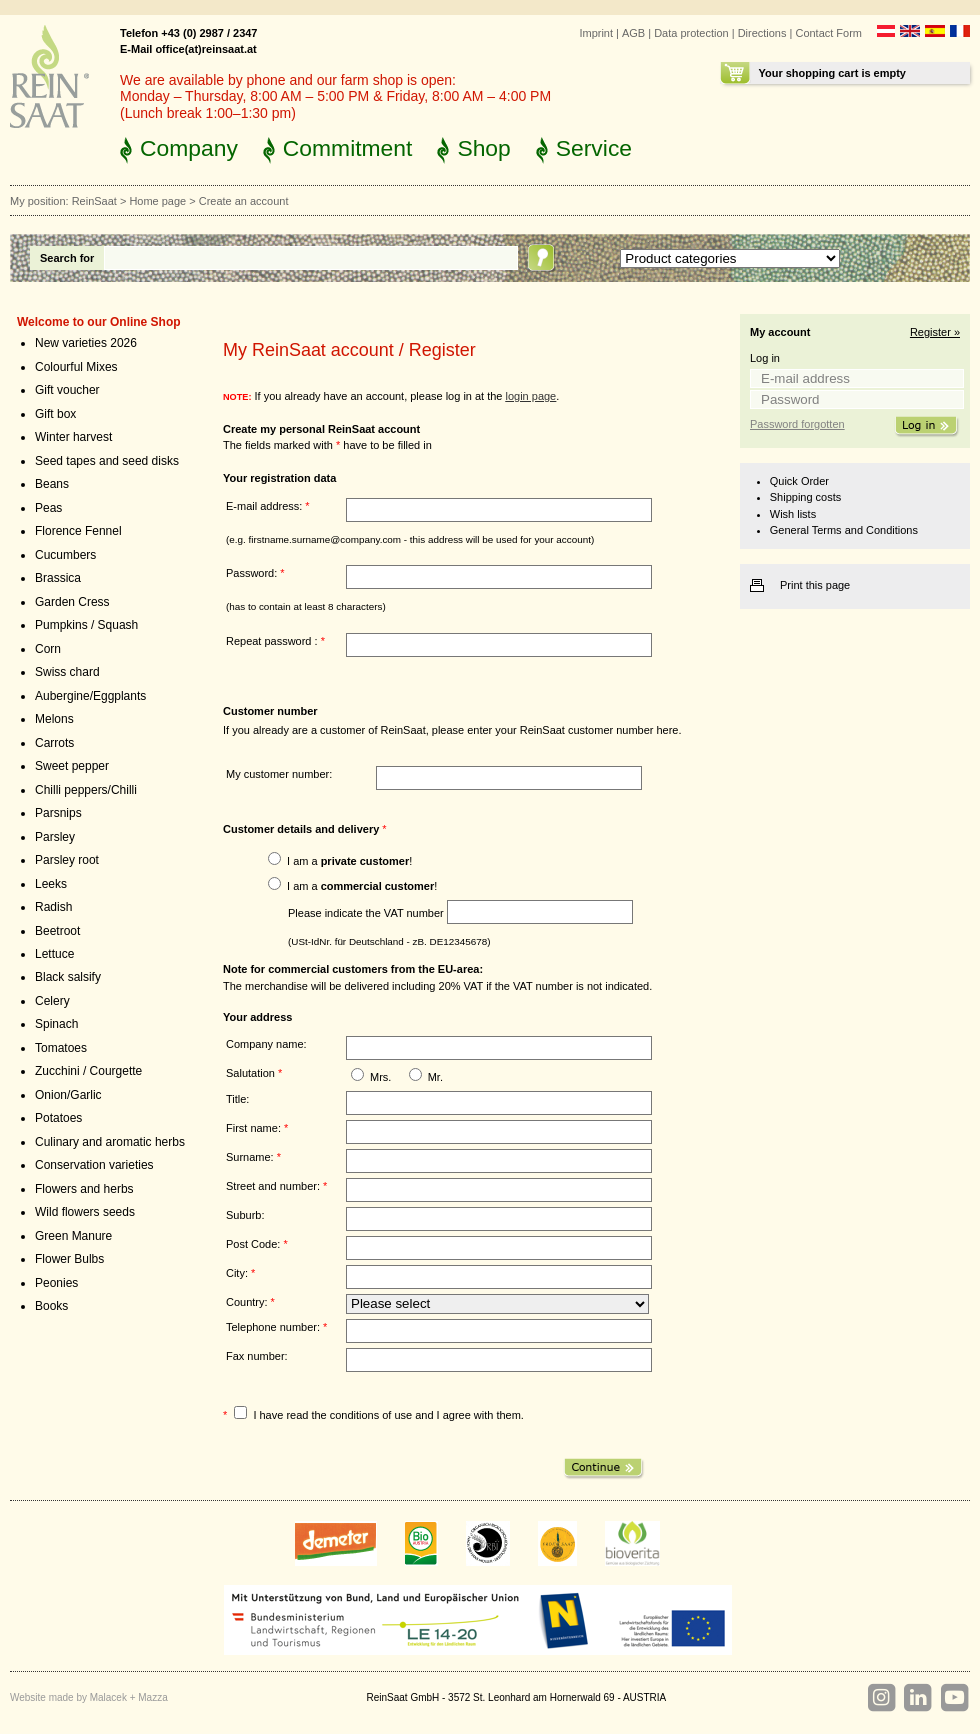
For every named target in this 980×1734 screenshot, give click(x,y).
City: (240, 1273)
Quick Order (799, 481)
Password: (255, 573)
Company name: (266, 1044)
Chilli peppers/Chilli (86, 790)
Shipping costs (805, 497)
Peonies (56, 1283)
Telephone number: (276, 1327)
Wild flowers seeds (85, 1212)
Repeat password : (275, 641)
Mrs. (380, 1077)
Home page (157, 201)
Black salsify (68, 977)
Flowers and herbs (84, 1189)
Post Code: (257, 1244)
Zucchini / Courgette (88, 1071)
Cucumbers (65, 555)
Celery (52, 1001)
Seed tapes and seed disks (107, 461)
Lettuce (54, 954)
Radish (53, 907)
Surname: (253, 1157)
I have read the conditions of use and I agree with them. (388, 1415)
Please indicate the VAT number (366, 912)
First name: (257, 1128)
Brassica (58, 578)
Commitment (348, 148)
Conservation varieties (94, 1165)
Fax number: (257, 1356)
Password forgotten (797, 424)
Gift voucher (67, 390)
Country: (250, 1302)
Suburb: (245, 1215)
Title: (237, 1099)
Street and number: (276, 1186)
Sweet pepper (72, 766)
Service (594, 148)
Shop (483, 148)
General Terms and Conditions (844, 530)
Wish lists (793, 514)
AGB (633, 33)
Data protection (691, 33)
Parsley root (67, 860)
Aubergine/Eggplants (90, 696)
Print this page (815, 585)
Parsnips (58, 813)
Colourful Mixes (76, 367)
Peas (48, 508)
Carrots (54, 743)
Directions (762, 33)
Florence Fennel (78, 531)
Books (51, 1306)
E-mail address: (268, 506)
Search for (67, 258)
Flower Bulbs (69, 1259)
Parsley (55, 837)
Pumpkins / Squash (86, 625)
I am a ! (349, 861)
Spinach (56, 1024)
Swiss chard (67, 672)
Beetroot (57, 931)
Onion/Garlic (68, 1095)
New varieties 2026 (86, 343)
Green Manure (73, 1236)
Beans (52, 484)
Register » (935, 332)
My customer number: (279, 774)
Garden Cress (72, 602)
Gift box (55, 414)
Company (189, 148)
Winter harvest (73, 437)
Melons (54, 719)
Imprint (596, 33)
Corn (48, 649)
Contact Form (828, 33)
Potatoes (58, 1118)
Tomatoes (61, 1048)
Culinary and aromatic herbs (110, 1142)
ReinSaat (94, 201)
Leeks (51, 884)
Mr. (435, 1077)
